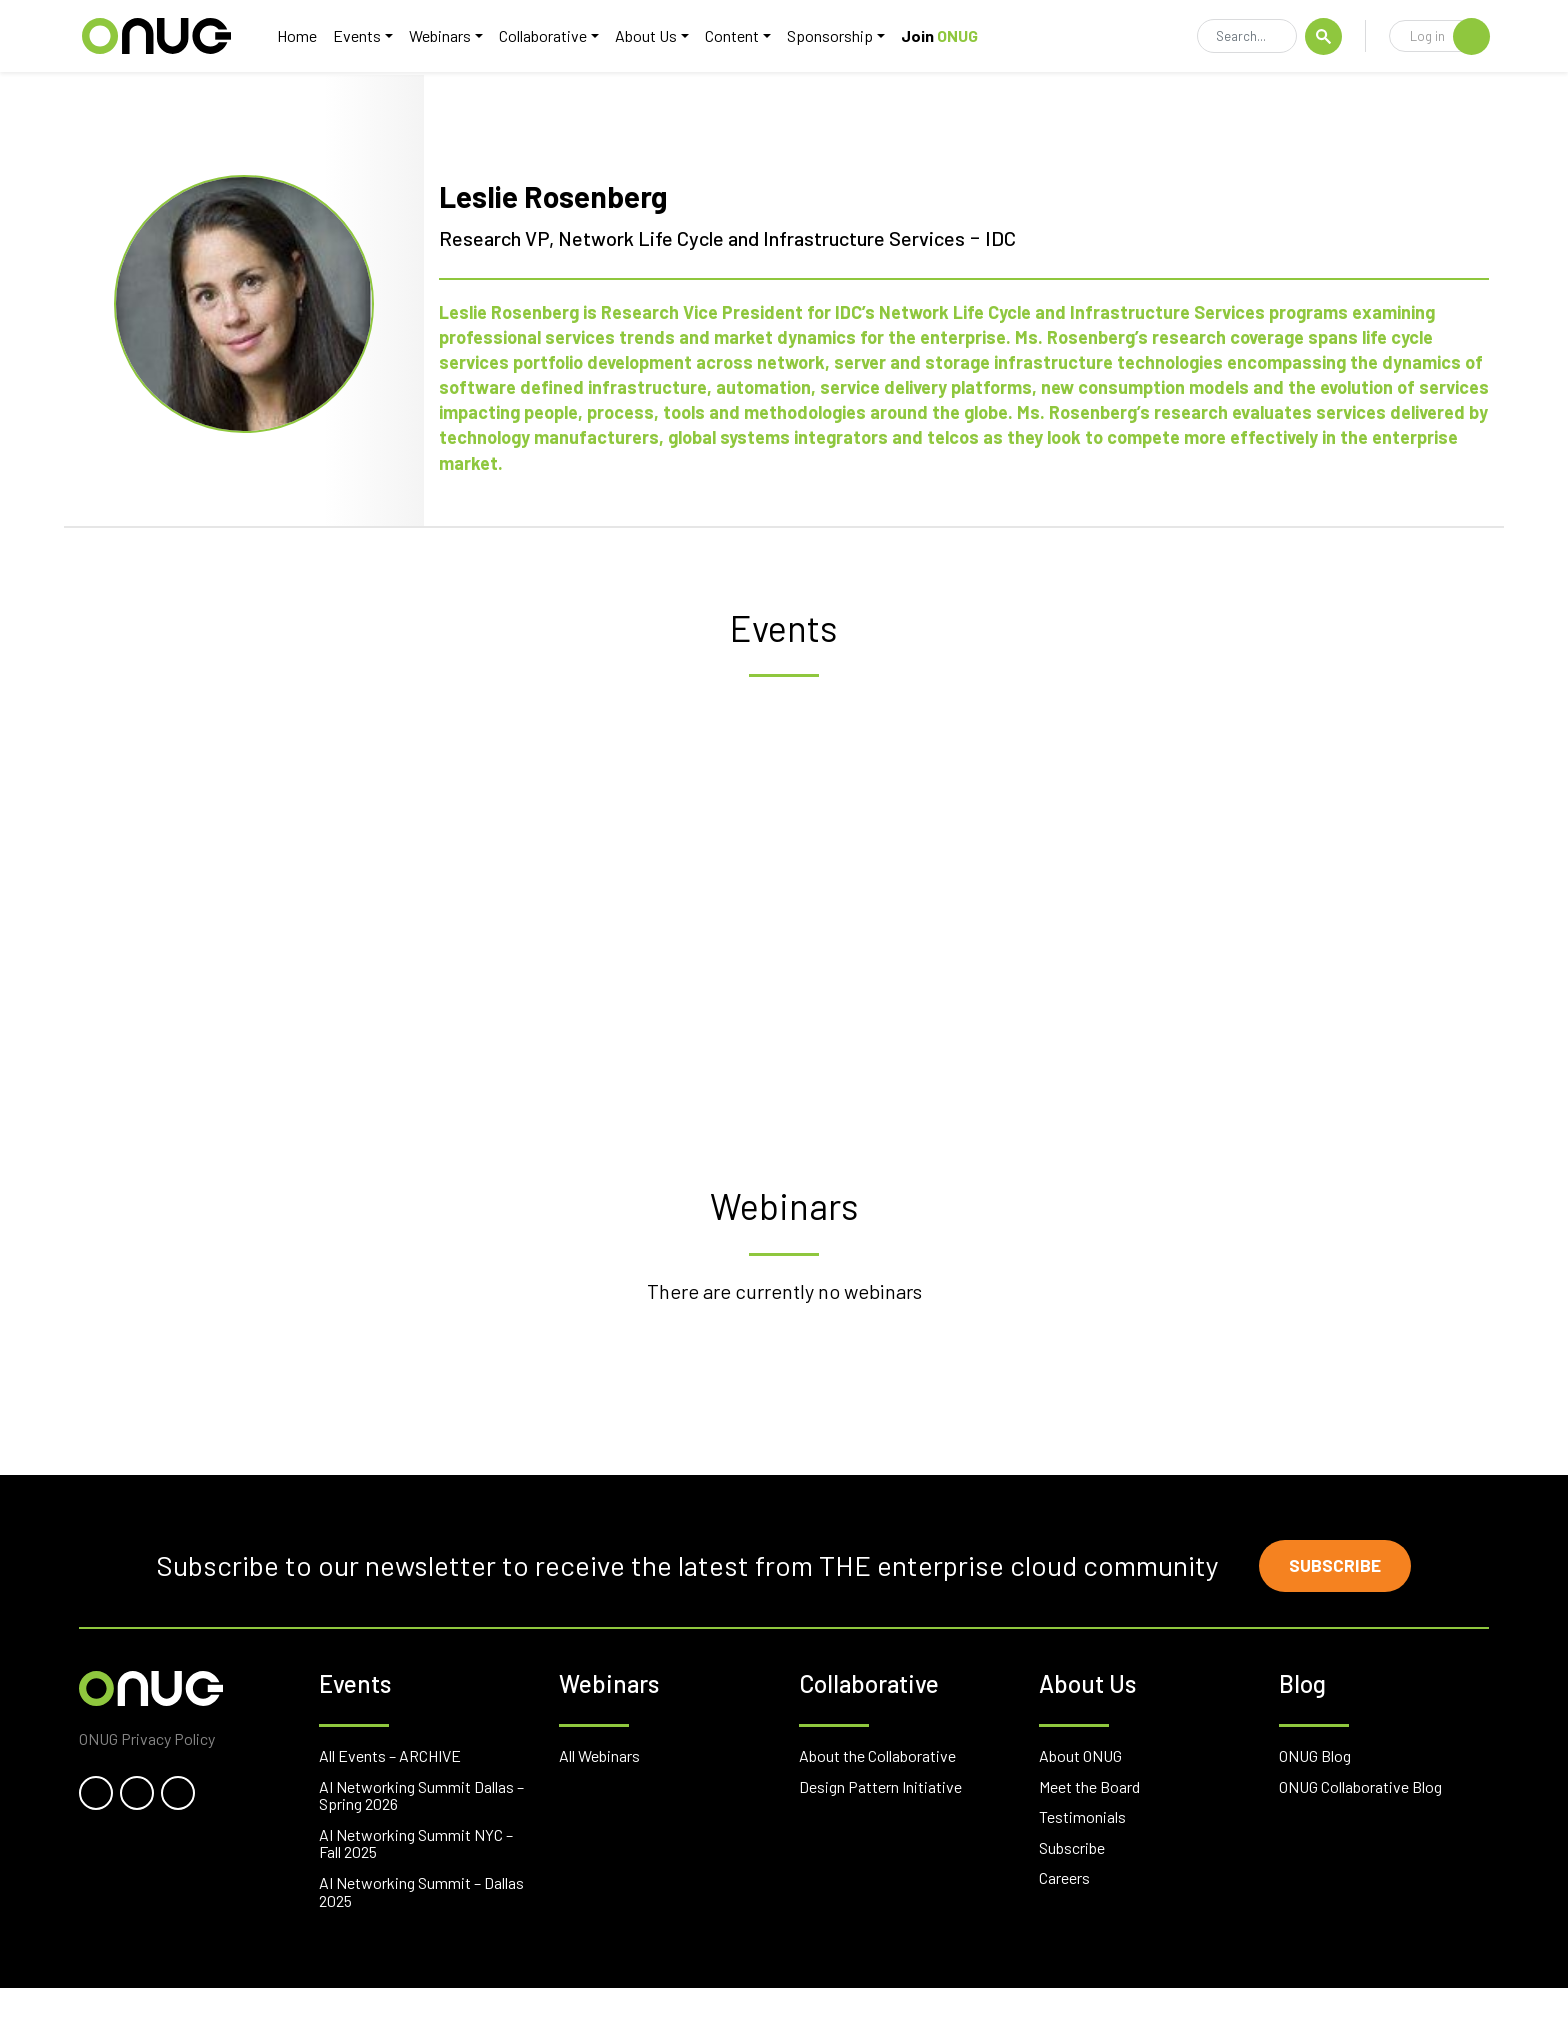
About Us (657, 36)
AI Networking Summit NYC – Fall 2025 (416, 1891)
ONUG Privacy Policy (147, 1786)
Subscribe (1339, 1613)
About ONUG (1080, 1804)
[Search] (1247, 38)
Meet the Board (1089, 1834)
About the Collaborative (877, 1804)
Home (308, 36)
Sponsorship (841, 36)
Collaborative (554, 36)
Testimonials (1082, 1865)
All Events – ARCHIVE (390, 1804)
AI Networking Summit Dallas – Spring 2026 (421, 1843)
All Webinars (599, 1804)
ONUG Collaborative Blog (1360, 1834)
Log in (1449, 37)
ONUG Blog (1315, 1804)
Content (743, 36)
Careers (1064, 1926)
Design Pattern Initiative (880, 1834)
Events (368, 36)
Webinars (451, 36)
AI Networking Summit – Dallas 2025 (421, 1940)
